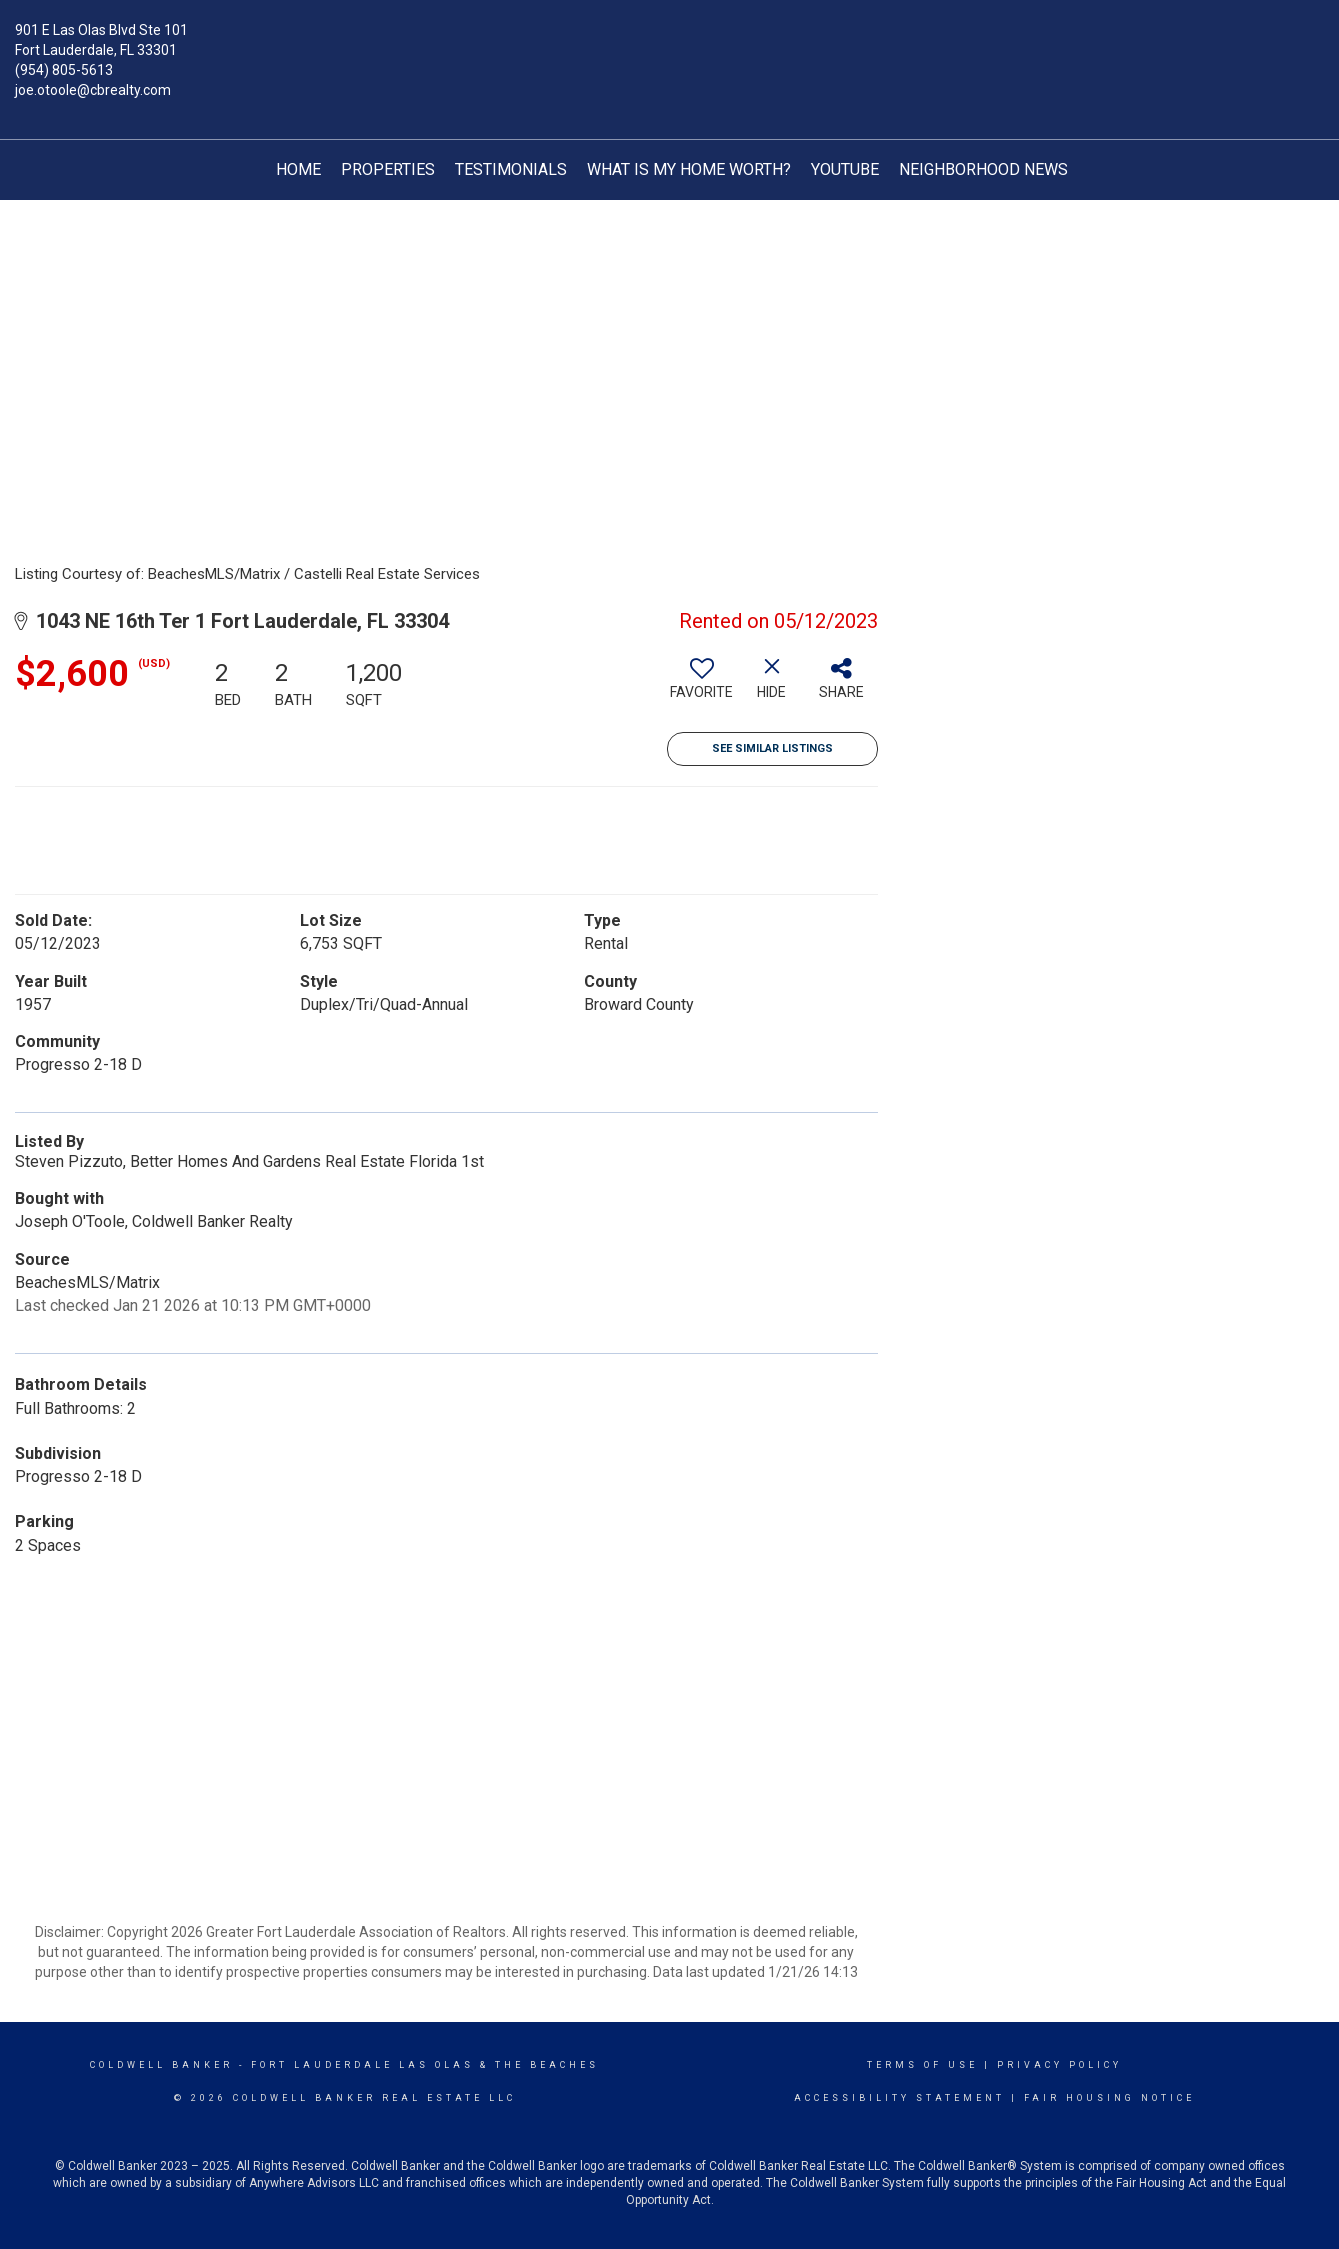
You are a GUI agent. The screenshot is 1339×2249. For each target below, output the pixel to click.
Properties (388, 169)
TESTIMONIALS (511, 169)
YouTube (845, 169)
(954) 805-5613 (64, 70)
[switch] (702, 686)
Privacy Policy (1059, 2065)
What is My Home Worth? (689, 169)
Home (298, 169)
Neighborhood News (983, 169)
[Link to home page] (669, 45)
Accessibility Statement (899, 2098)
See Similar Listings (772, 748)
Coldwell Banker (161, 2065)
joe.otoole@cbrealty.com (93, 90)
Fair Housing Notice (1109, 2098)
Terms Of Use (922, 2065)
